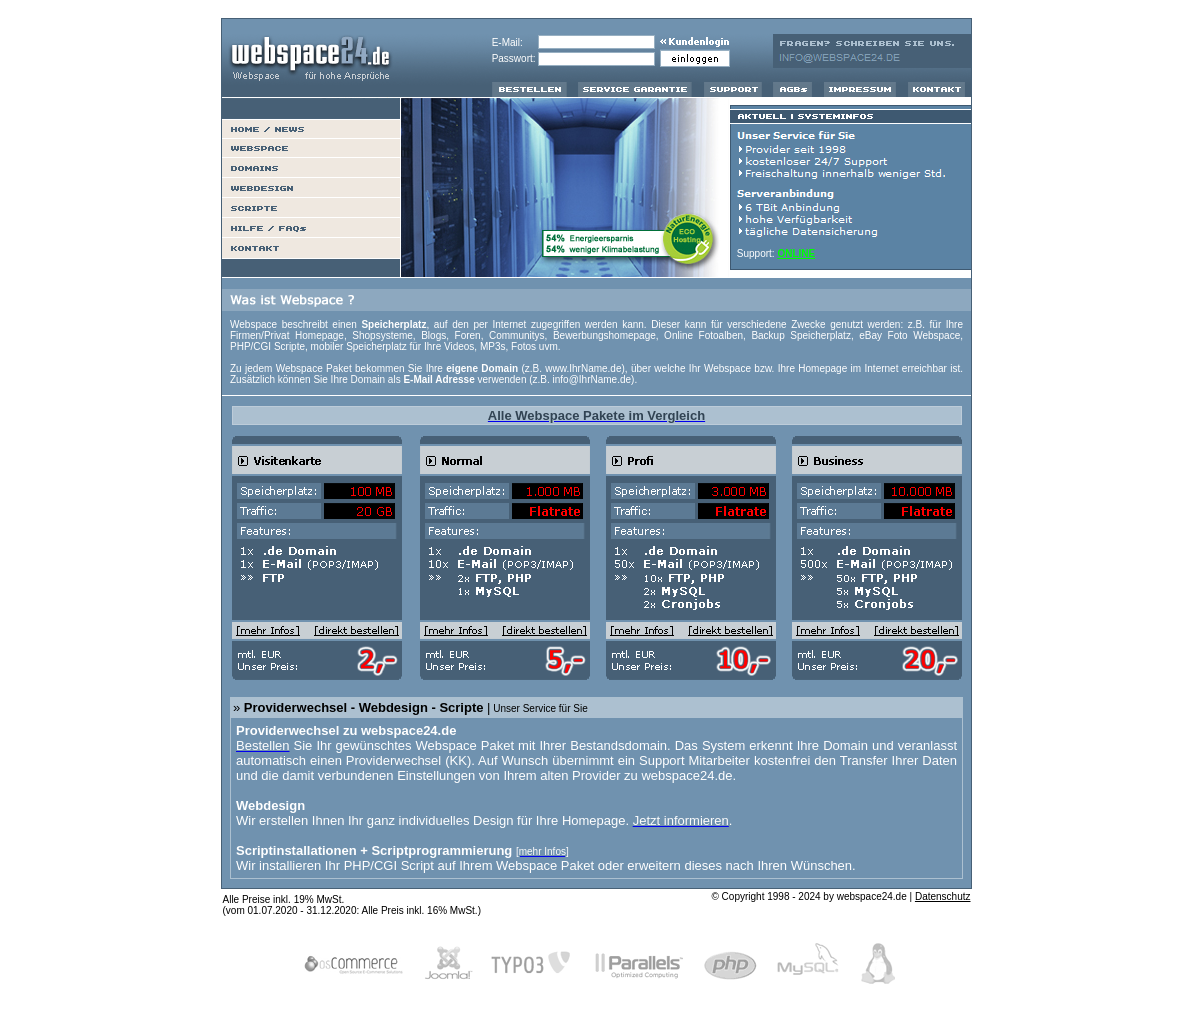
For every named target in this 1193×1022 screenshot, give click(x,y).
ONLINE (796, 253)
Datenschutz (943, 896)
